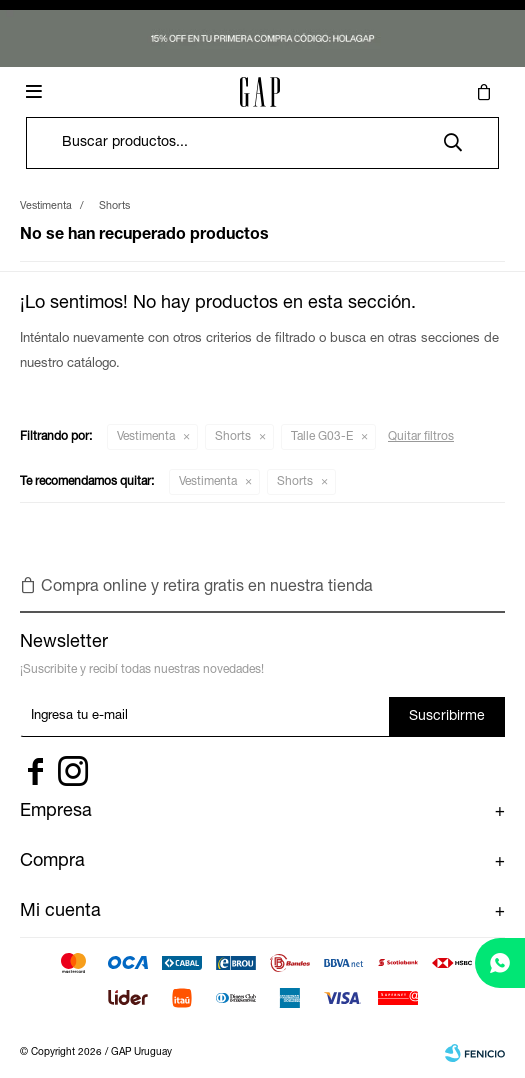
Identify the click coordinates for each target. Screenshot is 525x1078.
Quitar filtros (421, 437)
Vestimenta (146, 437)
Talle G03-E (322, 437)
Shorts (233, 437)
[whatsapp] (500, 963)
